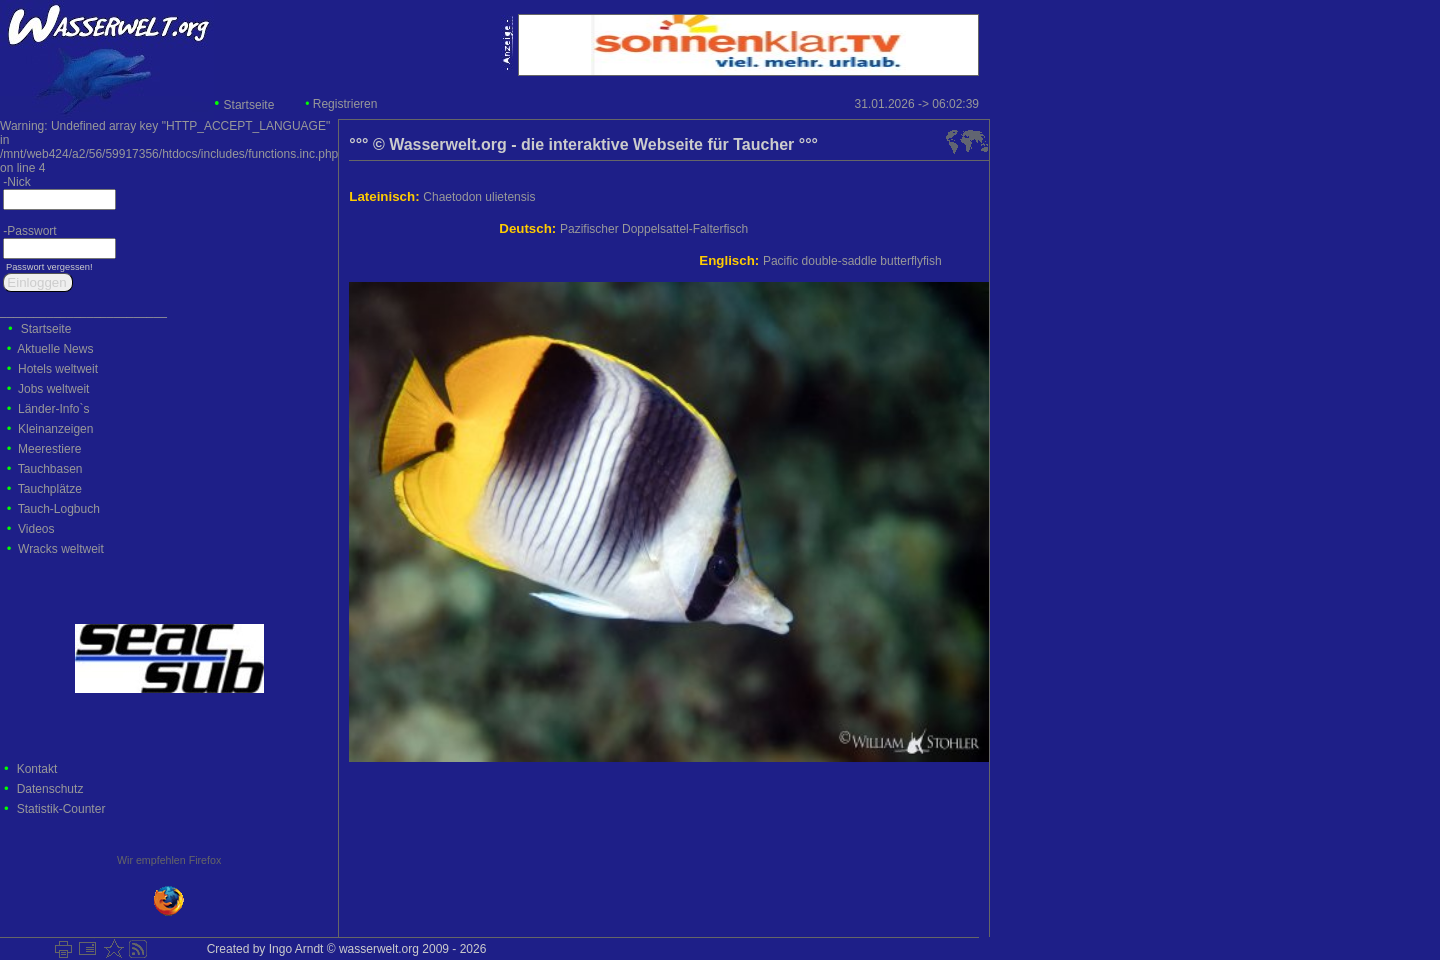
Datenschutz (50, 789)
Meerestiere (49, 449)
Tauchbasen (50, 469)
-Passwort (28, 231)
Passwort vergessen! (47, 267)
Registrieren (345, 104)
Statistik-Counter (61, 809)
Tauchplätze (50, 489)
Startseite (249, 105)
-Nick (15, 182)
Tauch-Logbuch (59, 509)
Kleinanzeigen (55, 429)
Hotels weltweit (58, 369)
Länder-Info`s (53, 409)
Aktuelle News (55, 349)
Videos (36, 529)
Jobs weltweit (53, 389)
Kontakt (37, 769)
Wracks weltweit (61, 549)
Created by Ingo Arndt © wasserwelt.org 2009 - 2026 (343, 949)
